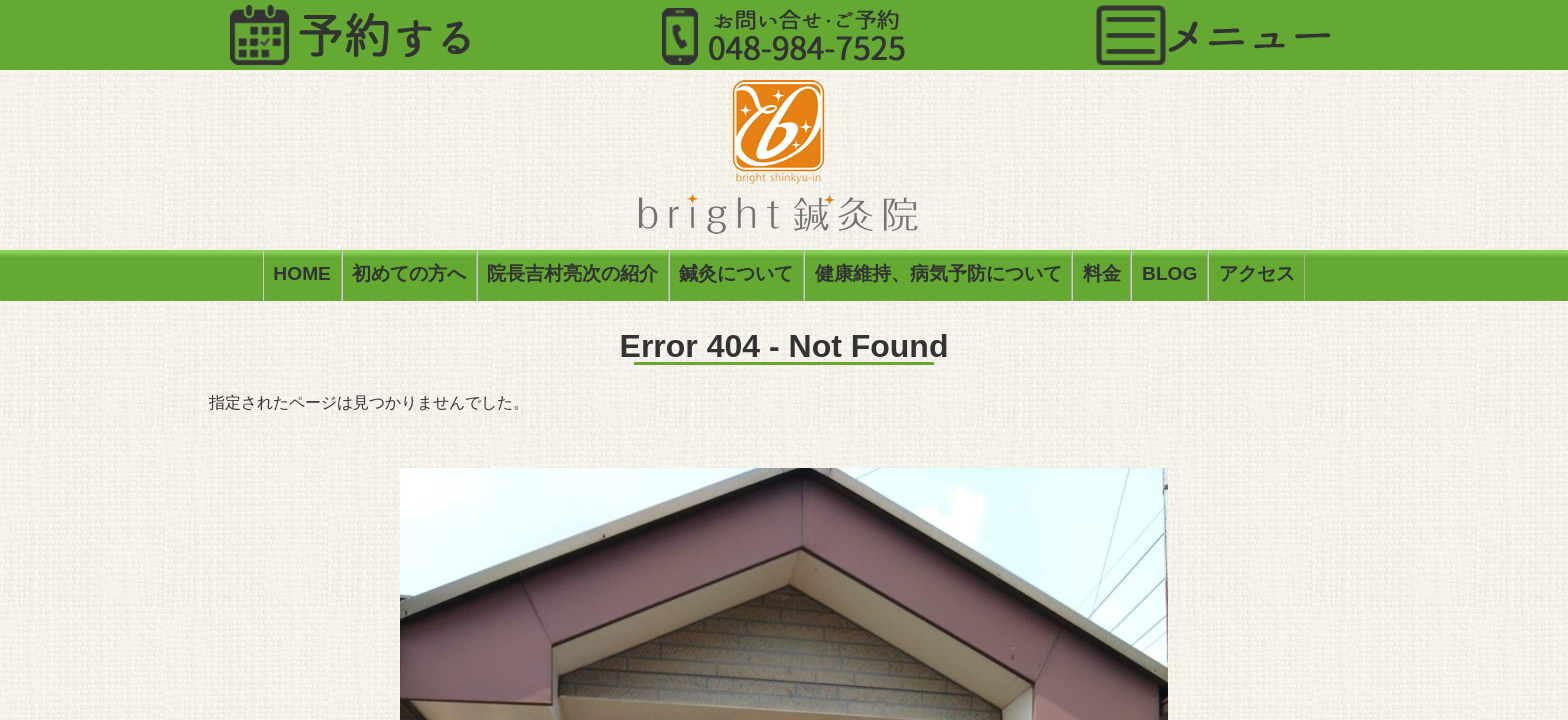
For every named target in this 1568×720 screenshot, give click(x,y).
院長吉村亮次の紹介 (572, 277)
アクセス (1257, 277)
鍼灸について (736, 277)
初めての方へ (409, 277)
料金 (1102, 277)
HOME (302, 277)
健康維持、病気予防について (938, 277)
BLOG (1169, 277)
